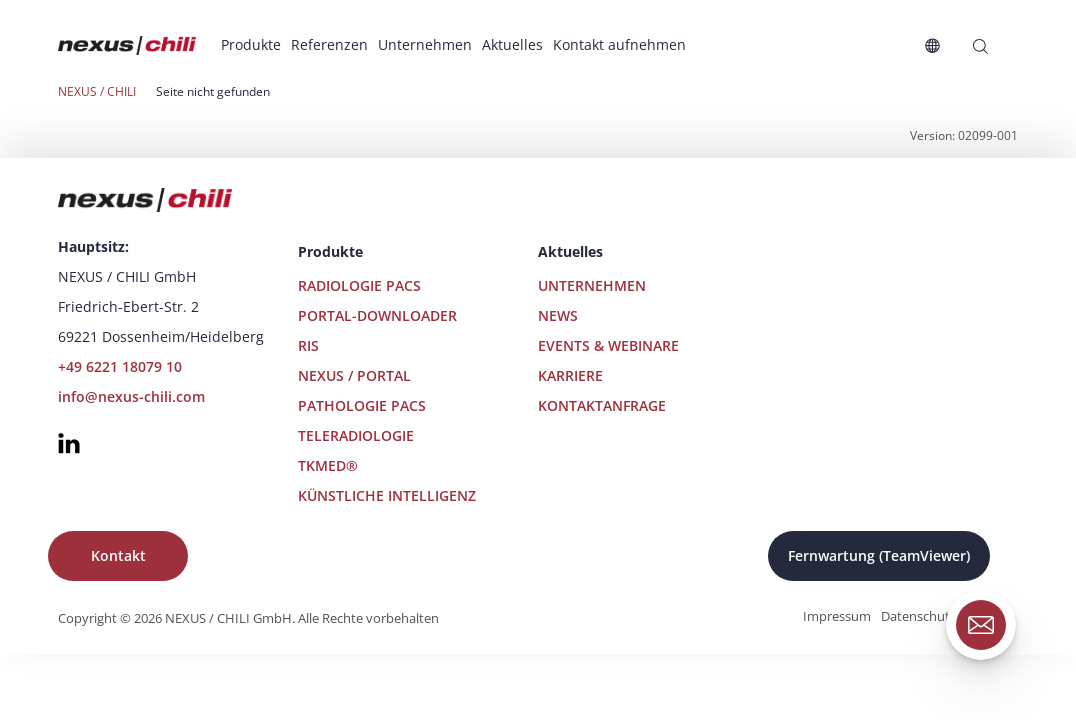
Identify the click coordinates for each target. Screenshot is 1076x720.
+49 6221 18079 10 (120, 366)
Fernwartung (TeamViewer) (879, 555)
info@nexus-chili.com (131, 396)
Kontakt (118, 555)
